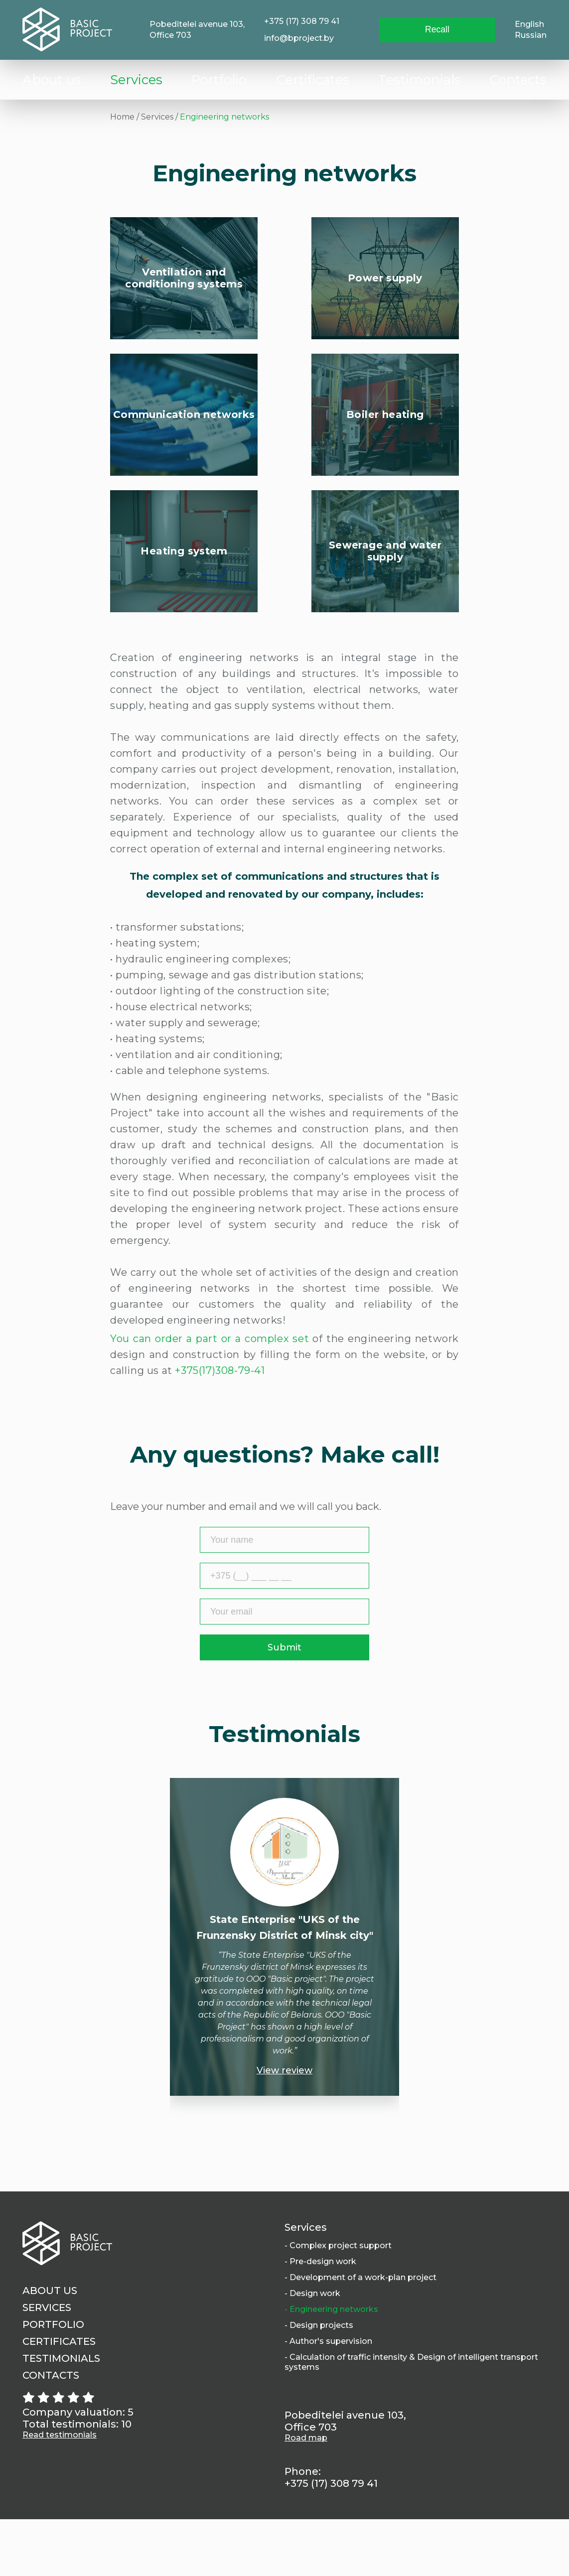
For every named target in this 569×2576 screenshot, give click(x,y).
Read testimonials (59, 2491)
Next (433, 1947)
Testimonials (419, 80)
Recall (438, 30)
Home (122, 117)
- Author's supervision (328, 2398)
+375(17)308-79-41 (220, 1427)
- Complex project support (338, 2302)
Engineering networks (224, 117)
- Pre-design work (320, 2318)
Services (136, 80)
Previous (136, 1947)
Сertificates (312, 80)
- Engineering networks (331, 2366)
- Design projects (318, 2382)
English (529, 24)
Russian (531, 35)
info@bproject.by (298, 38)
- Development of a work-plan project (360, 2334)
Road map (305, 2494)
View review (284, 2127)
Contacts (518, 80)
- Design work (312, 2350)
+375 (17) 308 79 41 (301, 21)
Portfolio (219, 80)
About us (51, 80)
